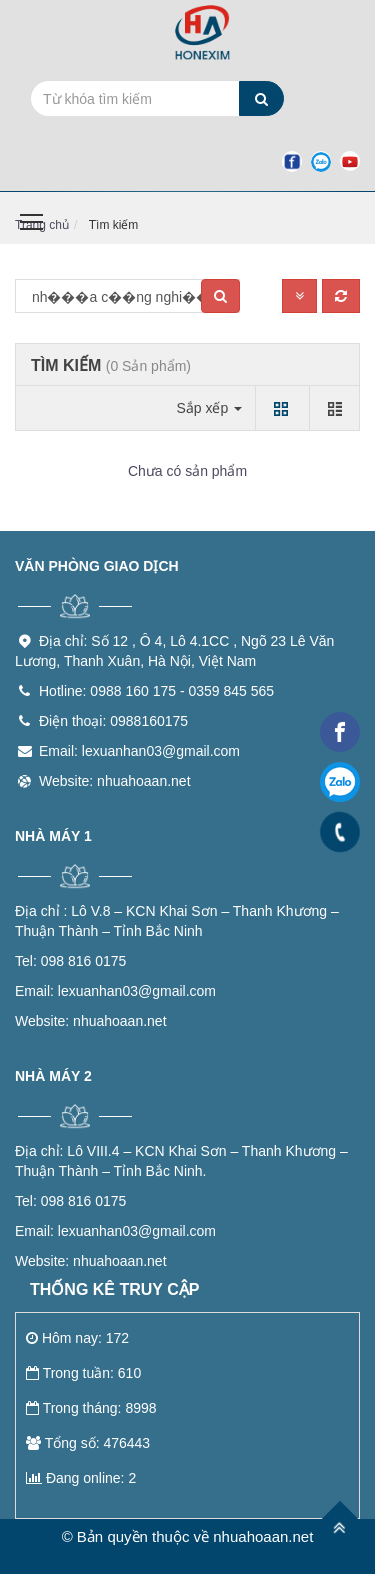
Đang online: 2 (81, 1478)
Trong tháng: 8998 (91, 1408)
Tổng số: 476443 (88, 1443)
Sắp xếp (209, 408)
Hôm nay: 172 (77, 1338)
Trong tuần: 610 (83, 1373)
